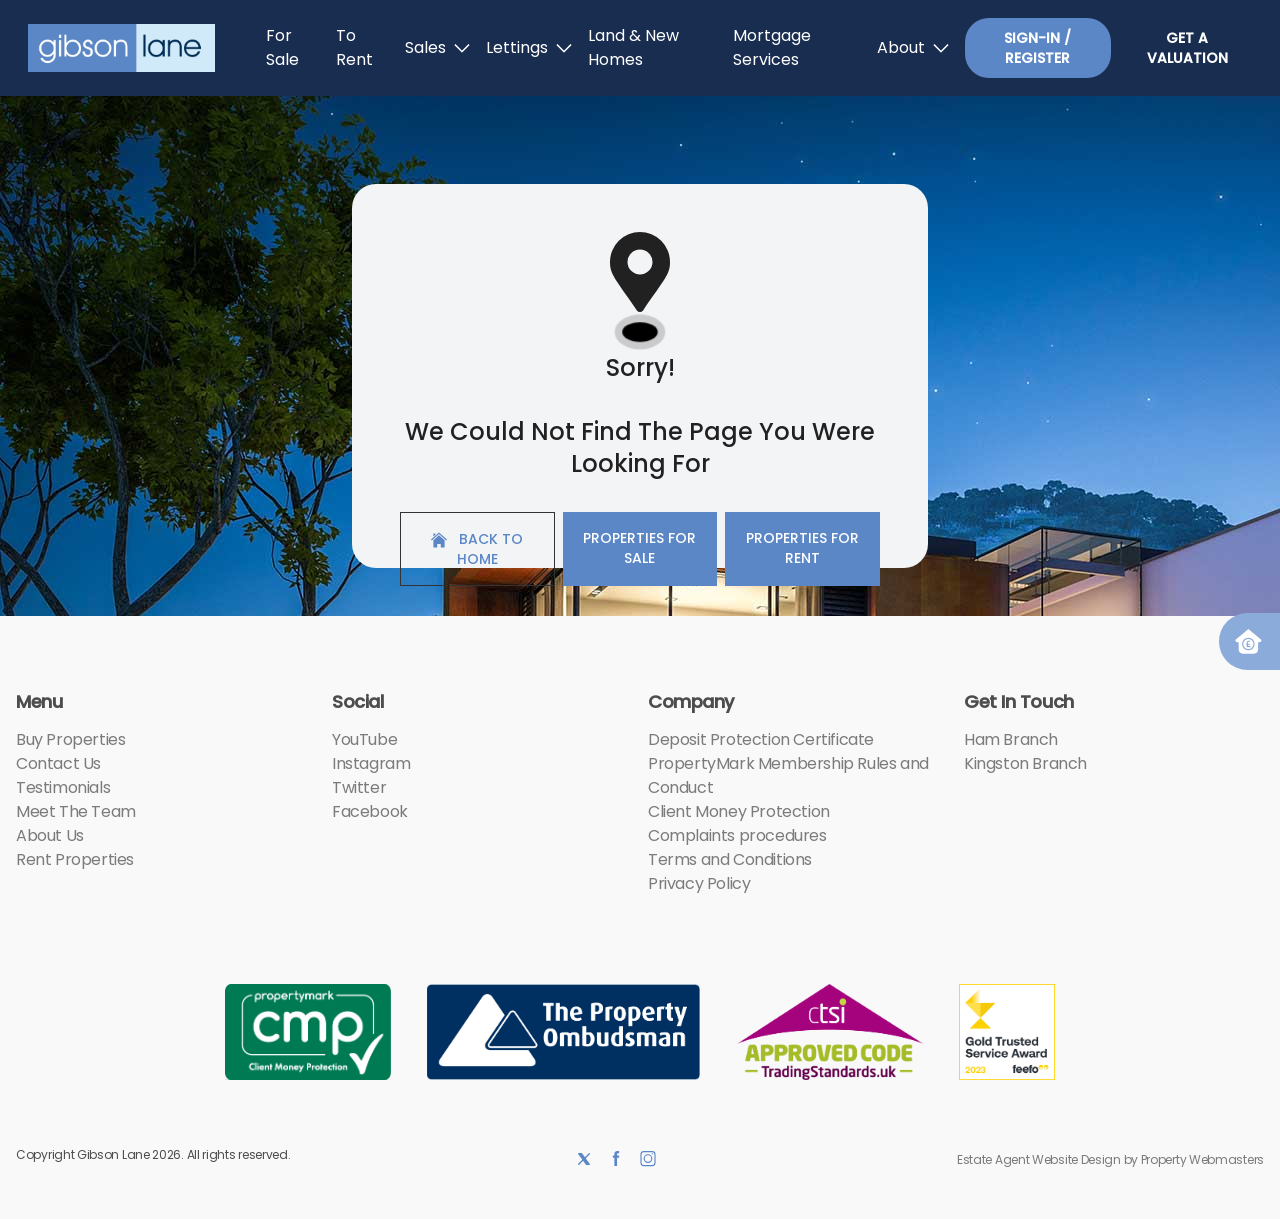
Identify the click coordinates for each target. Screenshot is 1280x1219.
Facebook (370, 811)
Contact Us (58, 763)
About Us (50, 835)
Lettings (529, 47)
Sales (437, 47)
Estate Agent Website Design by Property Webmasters (1110, 1159)
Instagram (371, 763)
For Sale (282, 47)
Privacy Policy (699, 883)
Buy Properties (70, 739)
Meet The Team (76, 811)
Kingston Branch (1025, 763)
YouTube (364, 739)
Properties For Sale (639, 548)
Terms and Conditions (730, 859)
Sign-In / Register (1037, 48)
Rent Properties (75, 859)
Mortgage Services (772, 47)
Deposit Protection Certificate (761, 739)
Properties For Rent (802, 548)
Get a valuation (1187, 48)
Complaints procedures (737, 835)
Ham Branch (1011, 739)
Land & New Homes (633, 47)
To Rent (354, 47)
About (913, 47)
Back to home (477, 549)
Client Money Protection (739, 811)
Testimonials (63, 787)
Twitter (359, 787)
